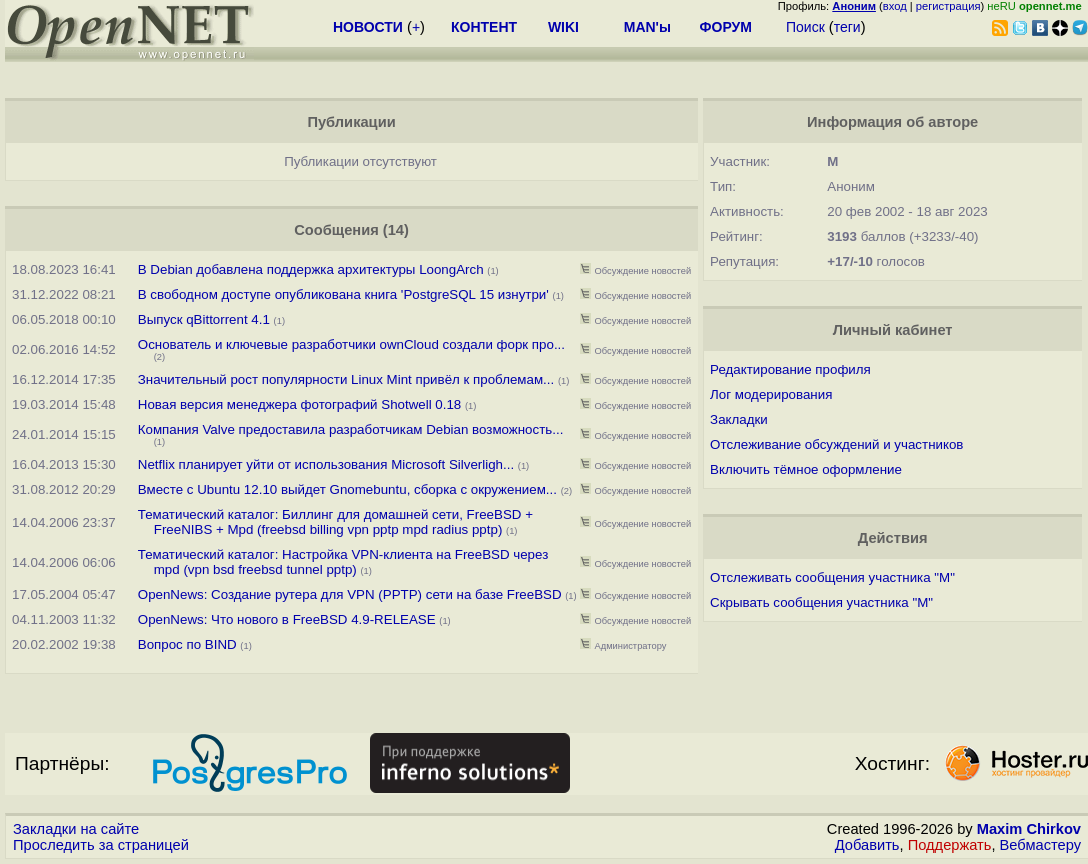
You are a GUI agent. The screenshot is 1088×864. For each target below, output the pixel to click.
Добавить (867, 845)
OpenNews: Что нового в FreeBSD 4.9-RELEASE (287, 619)
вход (895, 6)
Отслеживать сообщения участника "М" (832, 577)
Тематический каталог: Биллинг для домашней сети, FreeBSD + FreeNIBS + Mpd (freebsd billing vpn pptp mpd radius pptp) (335, 522)
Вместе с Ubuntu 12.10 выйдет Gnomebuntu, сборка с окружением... (347, 489)
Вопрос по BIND (189, 644)
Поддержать (950, 845)
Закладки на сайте (76, 829)
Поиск (805, 27)
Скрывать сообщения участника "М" (821, 602)
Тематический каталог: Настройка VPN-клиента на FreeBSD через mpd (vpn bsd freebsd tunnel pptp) (343, 562)
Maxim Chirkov (1029, 829)
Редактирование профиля (790, 369)
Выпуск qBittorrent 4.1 (204, 319)
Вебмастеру (1040, 845)
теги (847, 27)
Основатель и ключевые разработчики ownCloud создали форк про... (351, 344)
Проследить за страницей (101, 845)
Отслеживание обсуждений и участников (836, 444)
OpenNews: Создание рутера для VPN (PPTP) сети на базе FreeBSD (350, 594)
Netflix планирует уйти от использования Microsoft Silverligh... (326, 464)
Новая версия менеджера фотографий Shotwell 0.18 (300, 404)
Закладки (739, 419)
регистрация (948, 6)
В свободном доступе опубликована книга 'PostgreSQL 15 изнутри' (343, 294)
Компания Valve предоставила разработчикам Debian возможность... (351, 429)
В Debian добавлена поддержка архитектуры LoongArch (311, 269)
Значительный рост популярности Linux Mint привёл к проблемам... (346, 379)
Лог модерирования (771, 394)
